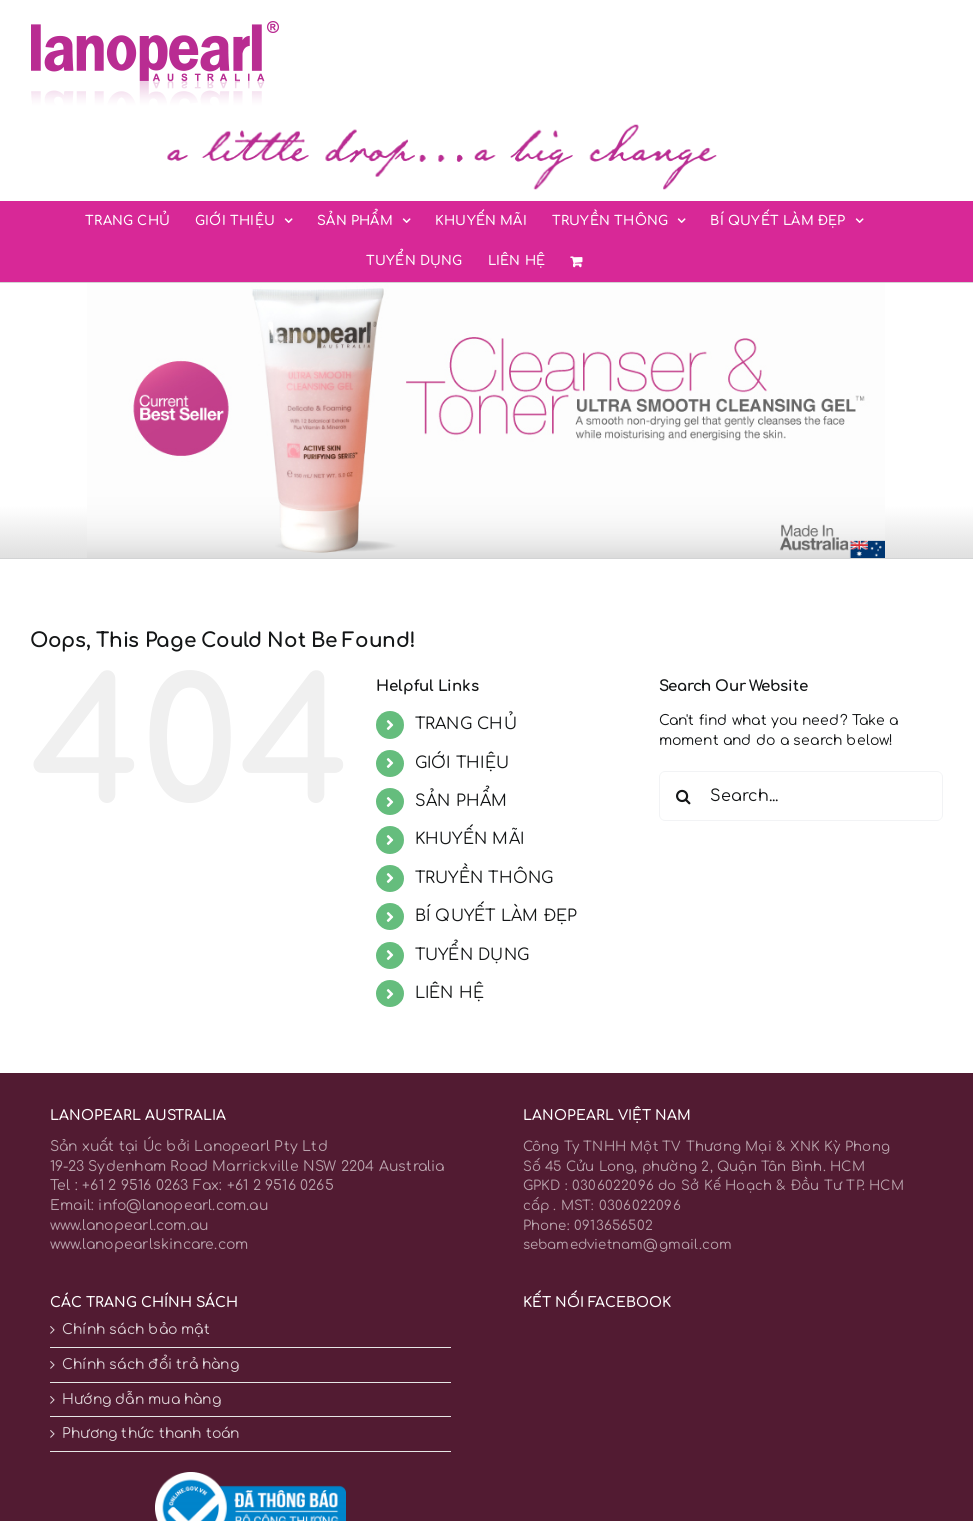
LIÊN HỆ (449, 993)
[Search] (684, 796)
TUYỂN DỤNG (472, 955)
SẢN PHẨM (461, 801)
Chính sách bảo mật (136, 1329)
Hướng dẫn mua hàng (141, 1399)
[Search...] (801, 796)
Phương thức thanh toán (151, 1433)
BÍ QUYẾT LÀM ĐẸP (496, 916)
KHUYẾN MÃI (469, 839)
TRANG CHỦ (466, 724)
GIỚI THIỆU (462, 763)
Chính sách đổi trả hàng (150, 1364)
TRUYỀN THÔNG (484, 878)
